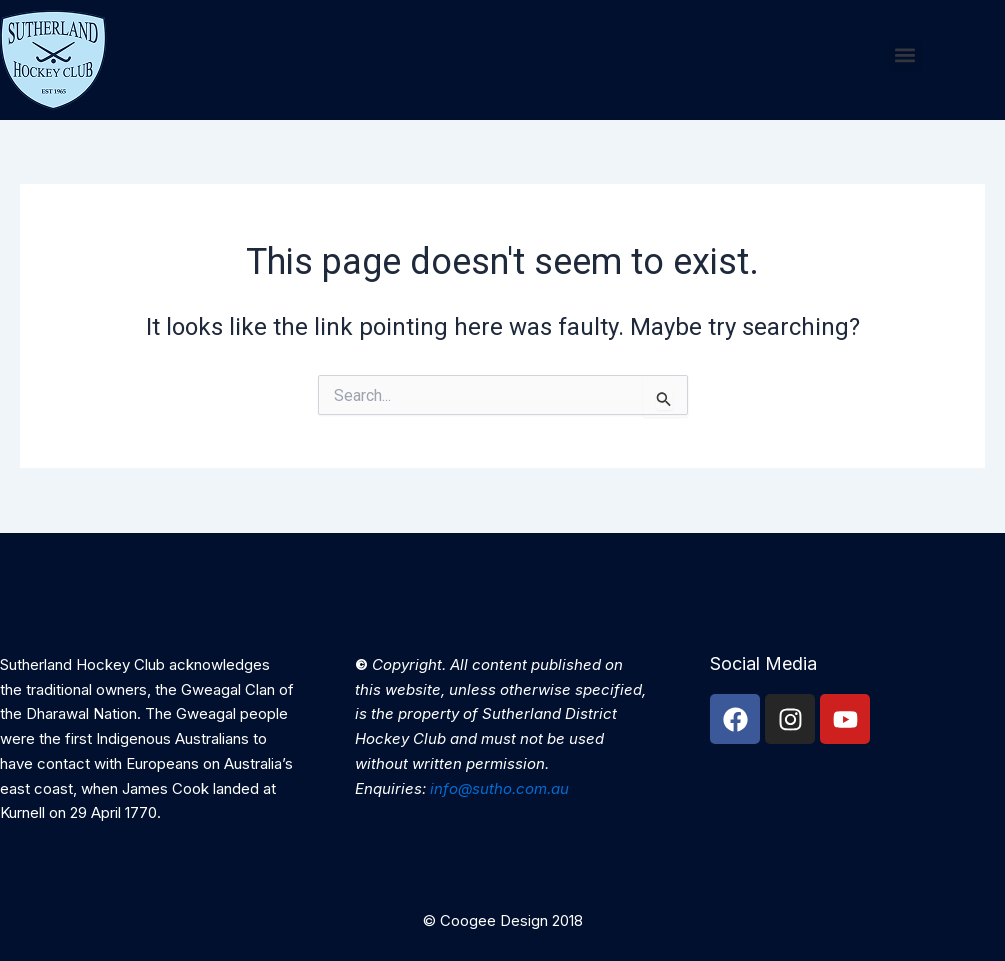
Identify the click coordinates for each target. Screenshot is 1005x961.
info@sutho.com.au (499, 788)
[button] (905, 55)
